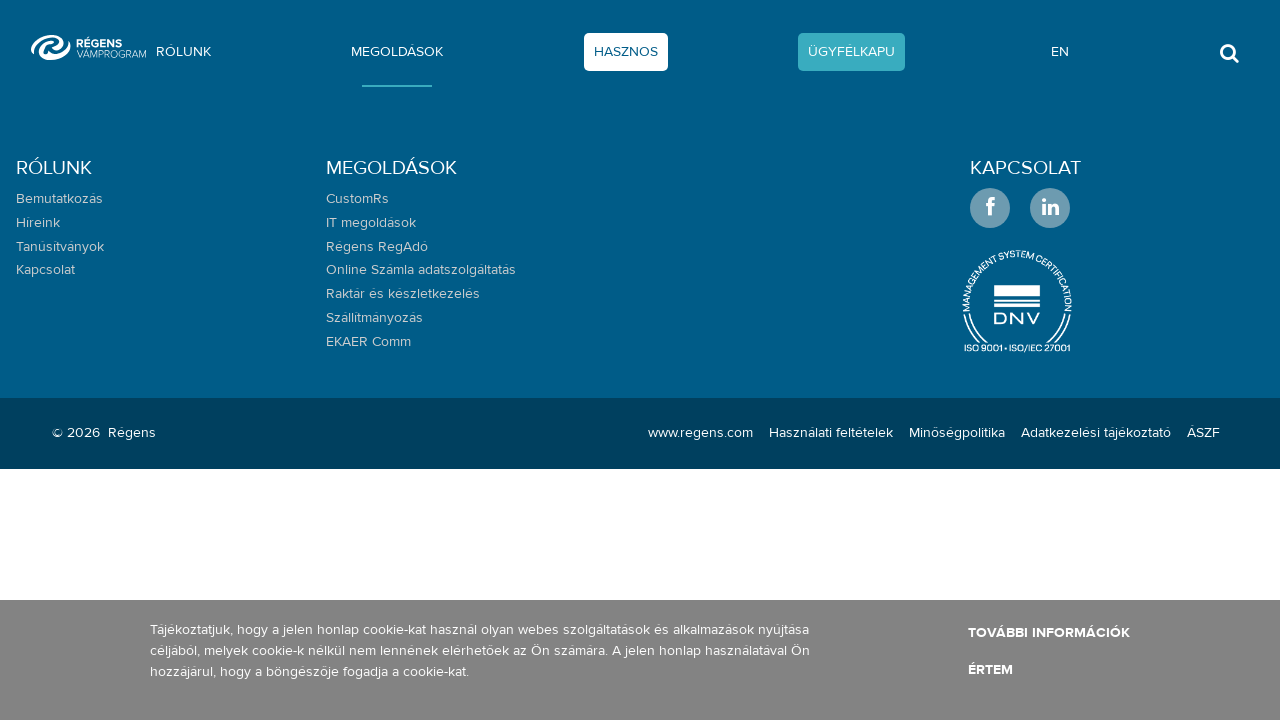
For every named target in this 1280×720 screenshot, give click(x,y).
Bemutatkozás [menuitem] (59, 199)
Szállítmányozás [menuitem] (374, 318)
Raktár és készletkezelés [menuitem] (403, 294)
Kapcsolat (1025, 167)
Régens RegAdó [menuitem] (377, 247)
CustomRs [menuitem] (357, 199)
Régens (132, 433)
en (1060, 52)
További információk (1049, 633)
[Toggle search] (1230, 59)
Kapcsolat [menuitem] (45, 270)
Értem (990, 670)
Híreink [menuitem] (38, 223)
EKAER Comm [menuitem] (368, 342)
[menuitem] (183, 56)
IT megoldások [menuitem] (371, 223)
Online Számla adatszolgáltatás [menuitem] (421, 270)
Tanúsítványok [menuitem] (60, 247)
